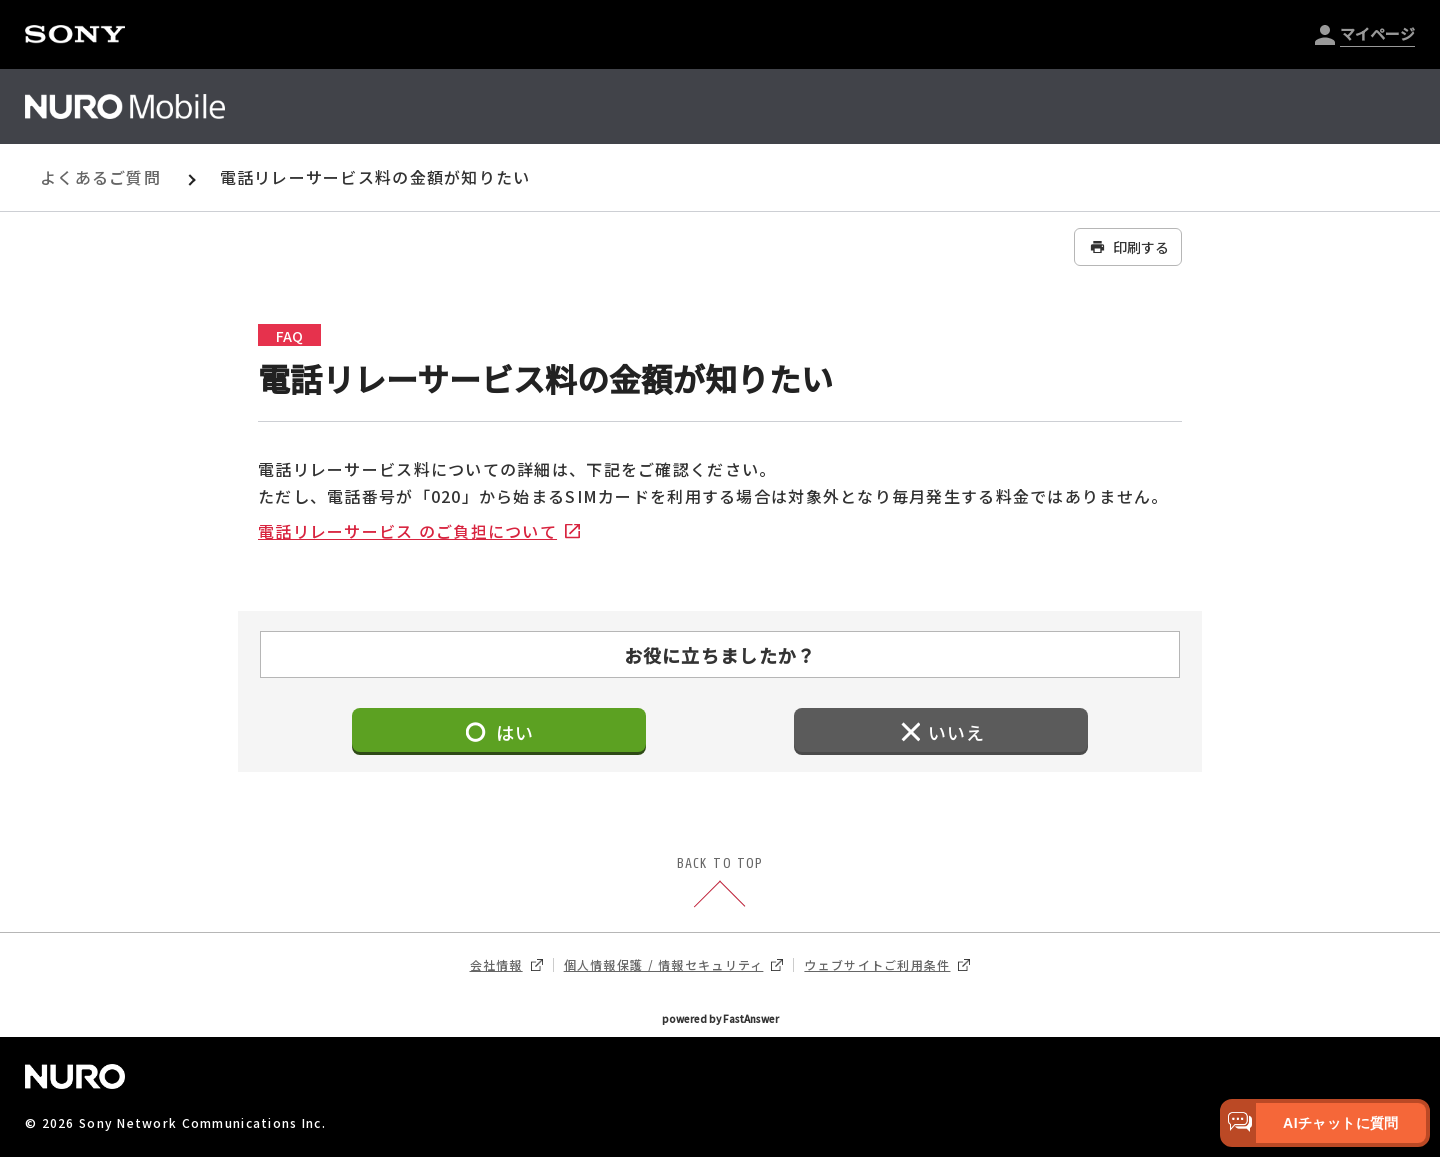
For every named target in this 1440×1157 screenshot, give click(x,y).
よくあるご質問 (100, 177)
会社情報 (506, 965)
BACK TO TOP (720, 884)
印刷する (1128, 247)
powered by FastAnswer (720, 1018)
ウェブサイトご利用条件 (887, 965)
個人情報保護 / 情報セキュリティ (674, 965)
